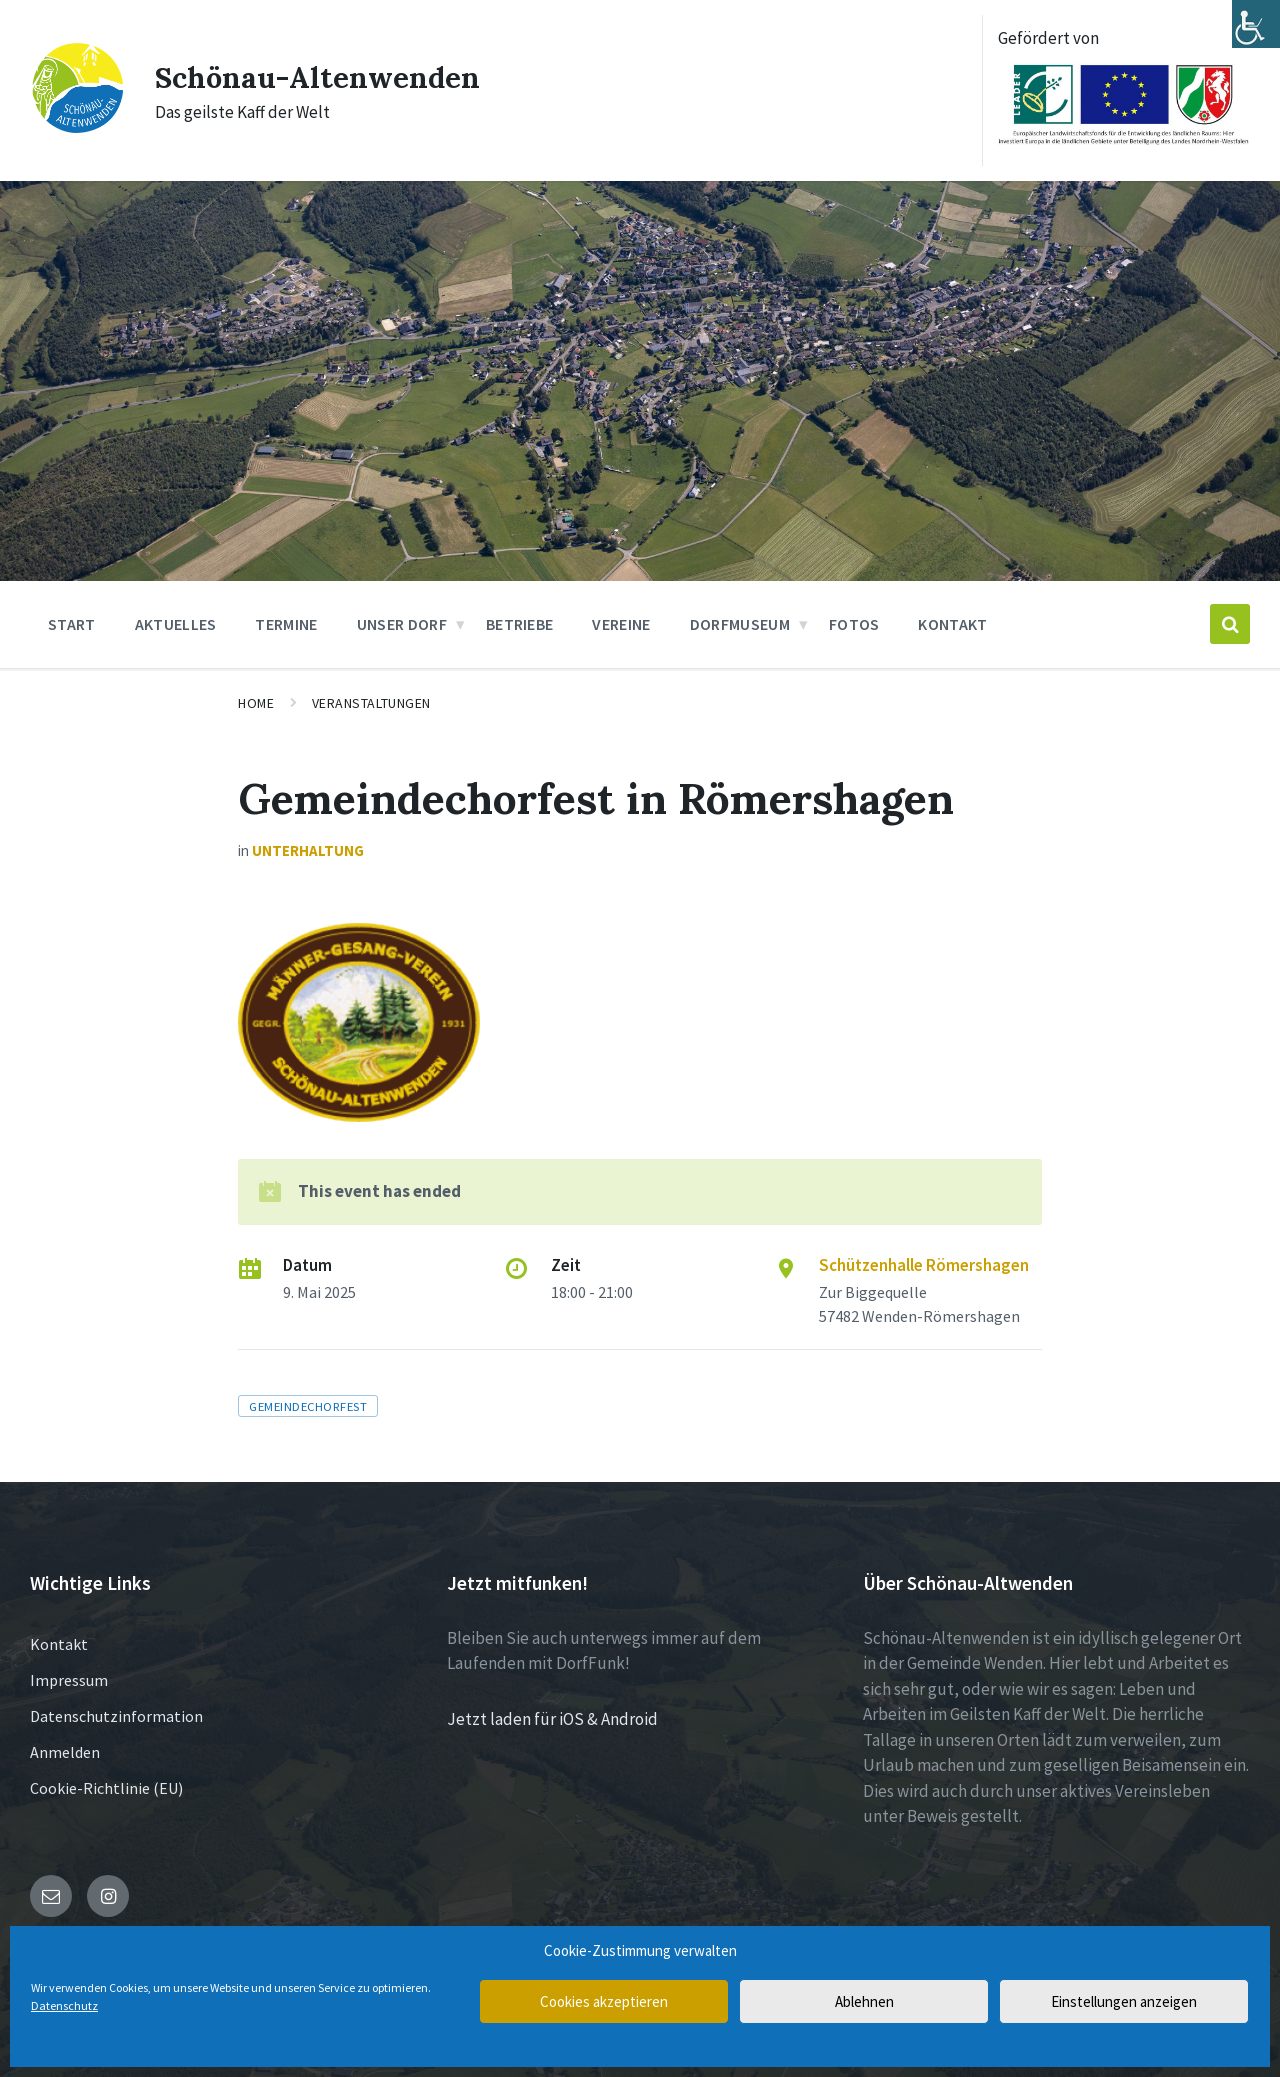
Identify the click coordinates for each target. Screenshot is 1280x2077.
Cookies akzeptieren (604, 2001)
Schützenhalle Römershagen (924, 1265)
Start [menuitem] (72, 624)
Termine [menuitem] (286, 624)
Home (256, 703)
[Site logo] (77, 129)
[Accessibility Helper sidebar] (1256, 24)
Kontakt (59, 1644)
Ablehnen (864, 2001)
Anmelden (65, 1752)
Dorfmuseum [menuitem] (740, 624)
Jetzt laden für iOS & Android (552, 1719)
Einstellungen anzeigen (1124, 2001)
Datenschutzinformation (116, 1716)
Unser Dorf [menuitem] (402, 624)
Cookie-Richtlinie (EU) (106, 1788)
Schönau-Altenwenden (320, 77)
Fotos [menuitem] (854, 624)
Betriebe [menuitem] (520, 624)
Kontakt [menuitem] (952, 624)
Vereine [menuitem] (621, 624)
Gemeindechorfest (308, 1406)
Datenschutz (64, 2005)
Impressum (69, 1680)
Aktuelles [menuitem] (176, 624)
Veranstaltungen (371, 703)
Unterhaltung (308, 850)
